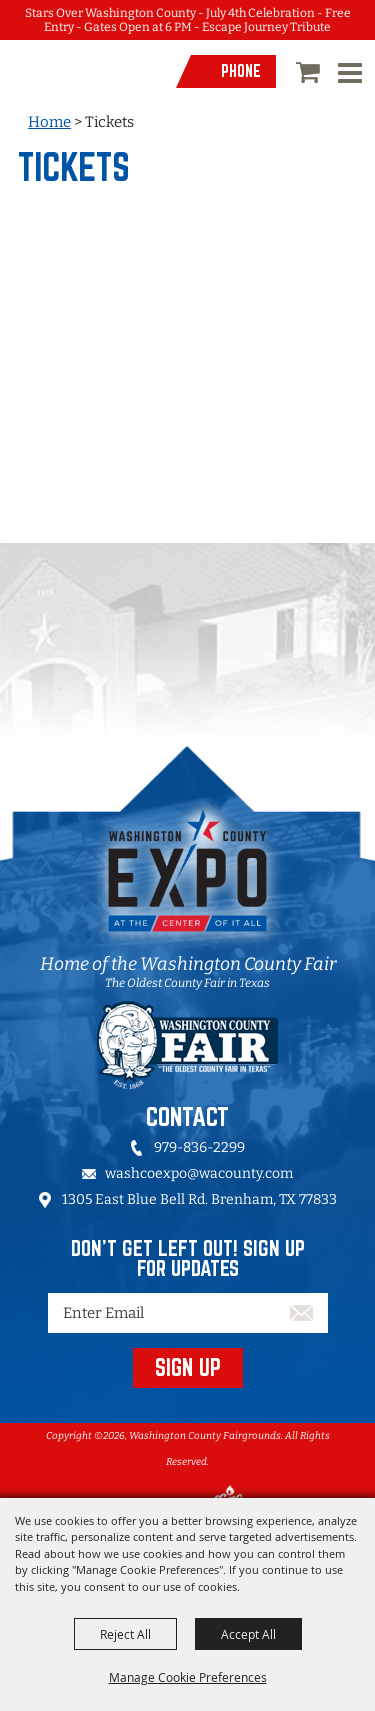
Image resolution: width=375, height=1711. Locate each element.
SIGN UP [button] (188, 1367)
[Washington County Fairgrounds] (84, 89)
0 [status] (310, 72)
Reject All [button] (125, 1634)
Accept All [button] (248, 1634)
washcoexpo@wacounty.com (199, 1173)
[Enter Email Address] (188, 1313)
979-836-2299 (199, 1147)
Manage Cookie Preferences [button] (188, 1677)
